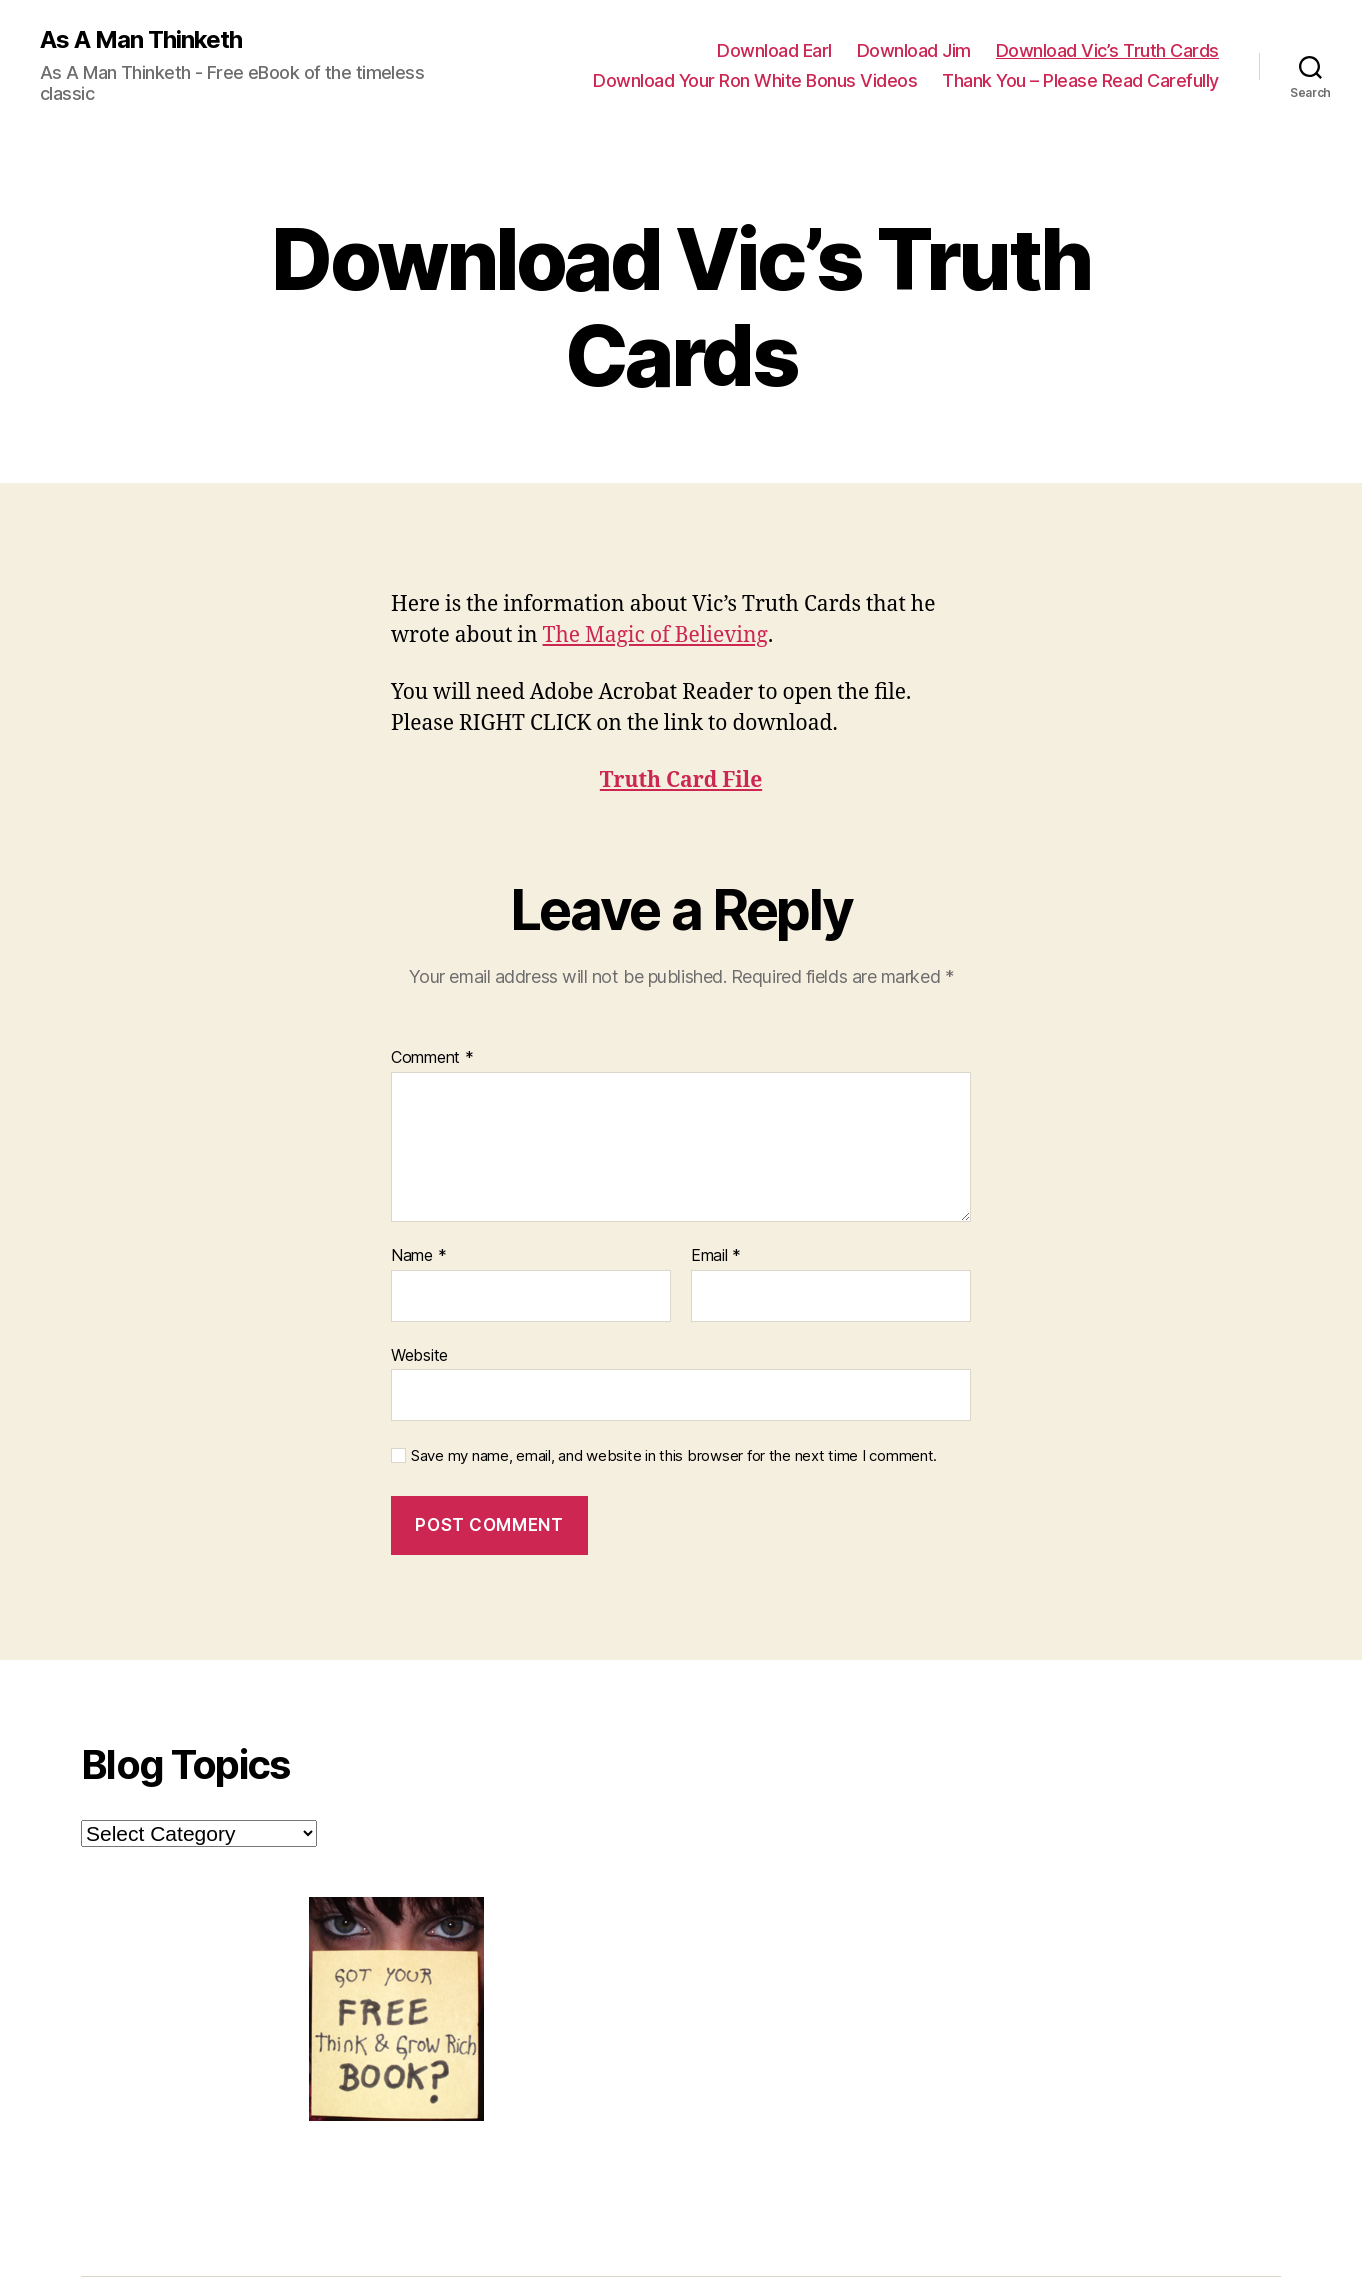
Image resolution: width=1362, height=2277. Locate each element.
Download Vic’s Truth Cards (1107, 50)
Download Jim (914, 50)
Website (419, 1355)
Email (716, 1256)
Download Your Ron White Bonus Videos (755, 80)
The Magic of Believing (655, 635)
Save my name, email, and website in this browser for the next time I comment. (674, 1456)
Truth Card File (681, 780)
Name (418, 1256)
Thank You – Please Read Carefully (1080, 80)
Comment (432, 1058)
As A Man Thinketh (141, 40)
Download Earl (774, 50)
